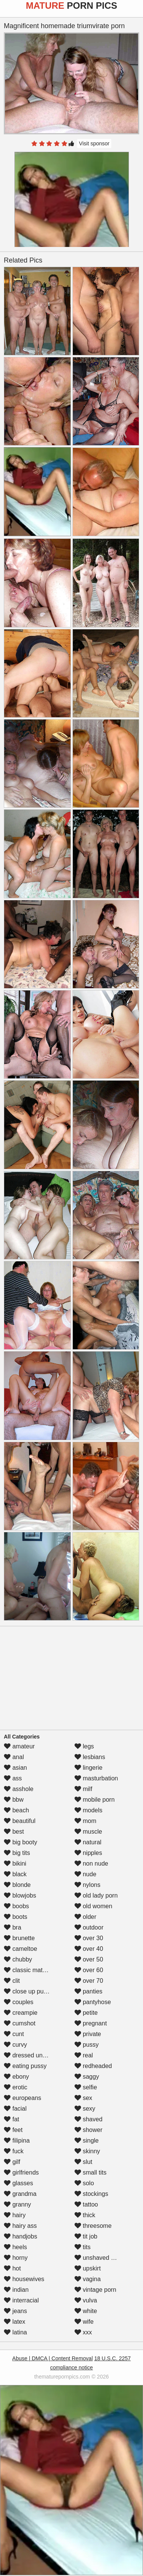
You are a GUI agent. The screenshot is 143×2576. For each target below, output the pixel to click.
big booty (20, 1842)
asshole (19, 1789)
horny (15, 2257)
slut (83, 2162)
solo (84, 2183)
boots (15, 1917)
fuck (14, 2151)
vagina (87, 2279)
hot (12, 2268)
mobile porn (94, 1799)
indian (16, 2289)
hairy (15, 2215)
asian (15, 1767)
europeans (22, 2098)
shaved (88, 2119)
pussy (86, 2044)
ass (13, 1778)
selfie (85, 2087)
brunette (19, 1938)
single (86, 2140)
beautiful (19, 1821)
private (87, 2034)
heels (15, 2247)
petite (86, 2012)
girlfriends (21, 2172)
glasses (18, 2183)
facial (15, 2108)
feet (13, 2130)
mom (85, 1821)
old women (93, 1906)
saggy (86, 2076)
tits (82, 2247)
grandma (20, 2194)
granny (17, 2204)
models (88, 1810)
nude (85, 1874)
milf (83, 1789)
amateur (19, 1746)
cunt (14, 2034)
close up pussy (28, 1991)
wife (84, 2321)
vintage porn (95, 2289)
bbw (14, 1799)
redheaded (93, 2066)
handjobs (20, 2236)
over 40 (88, 1949)
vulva (85, 2300)
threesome (93, 2226)
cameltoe (20, 1949)
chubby (18, 1959)
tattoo (86, 2204)
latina (15, 2332)
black (15, 1874)
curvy (15, 2044)
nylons (87, 1885)
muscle (88, 1831)
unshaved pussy (100, 2257)
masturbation (96, 1778)
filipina (17, 2140)
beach (16, 1810)
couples (19, 2002)
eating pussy (25, 2066)
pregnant (90, 2023)
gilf (12, 2162)
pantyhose (92, 2002)
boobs (16, 1906)
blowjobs (20, 1895)
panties (88, 1991)
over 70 (88, 1980)
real (83, 2055)
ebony (16, 2076)
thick (84, 2215)
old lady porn (96, 1895)
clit (12, 1980)
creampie (20, 2012)
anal (14, 1757)
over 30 (88, 1938)
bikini (15, 1863)
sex (83, 2098)
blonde (17, 1885)
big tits (17, 1853)
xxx (83, 2332)
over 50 (88, 1959)
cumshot (19, 2023)
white (85, 2311)
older (85, 1917)
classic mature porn (34, 1970)
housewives (24, 2279)
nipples (88, 1853)
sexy (84, 2108)
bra (12, 1927)
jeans (15, 2311)
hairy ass (20, 2226)
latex (14, 2321)
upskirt (87, 2268)
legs (84, 1746)
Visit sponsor (94, 143)
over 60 (88, 1970)
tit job (86, 2236)
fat (11, 2119)
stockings (91, 2194)
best (14, 1831)
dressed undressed (34, 2055)
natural (87, 1842)
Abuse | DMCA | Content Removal (52, 2358)
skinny (87, 2151)
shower (88, 2130)
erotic (15, 2087)
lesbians (89, 1757)
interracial (21, 2300)
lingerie (88, 1767)
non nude (91, 1863)
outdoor (89, 1927)
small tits (90, 2172)
